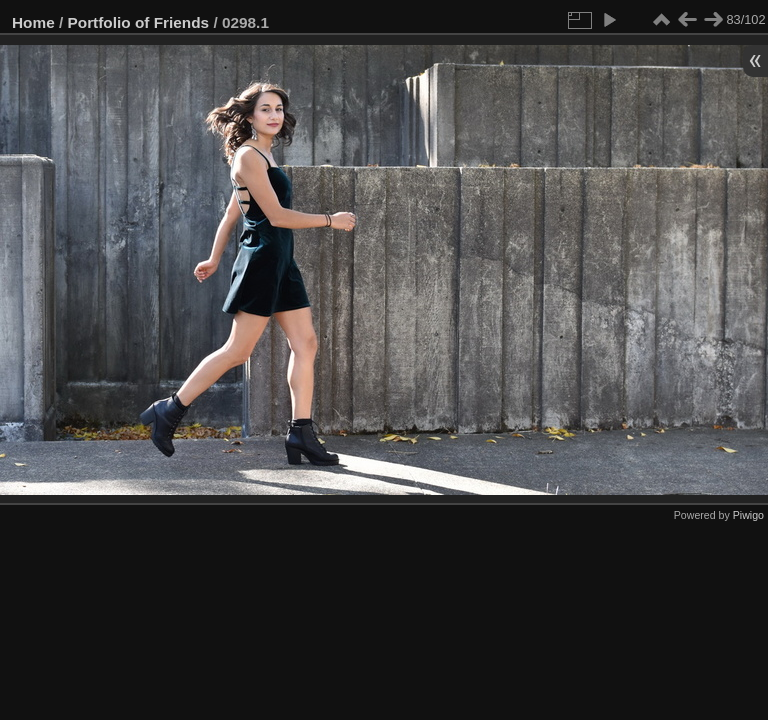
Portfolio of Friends (139, 22)
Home (33, 22)
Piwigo (748, 515)
